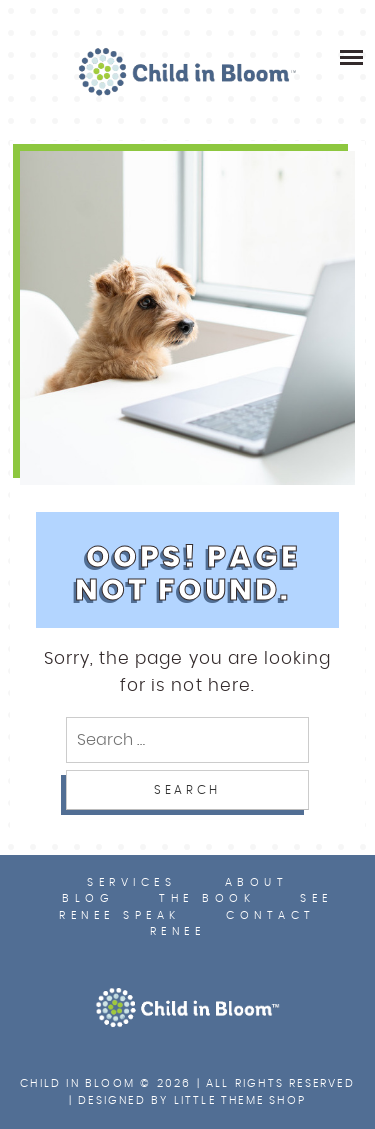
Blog (88, 898)
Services (131, 882)
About (257, 882)
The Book (207, 898)
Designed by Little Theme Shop (192, 1100)
